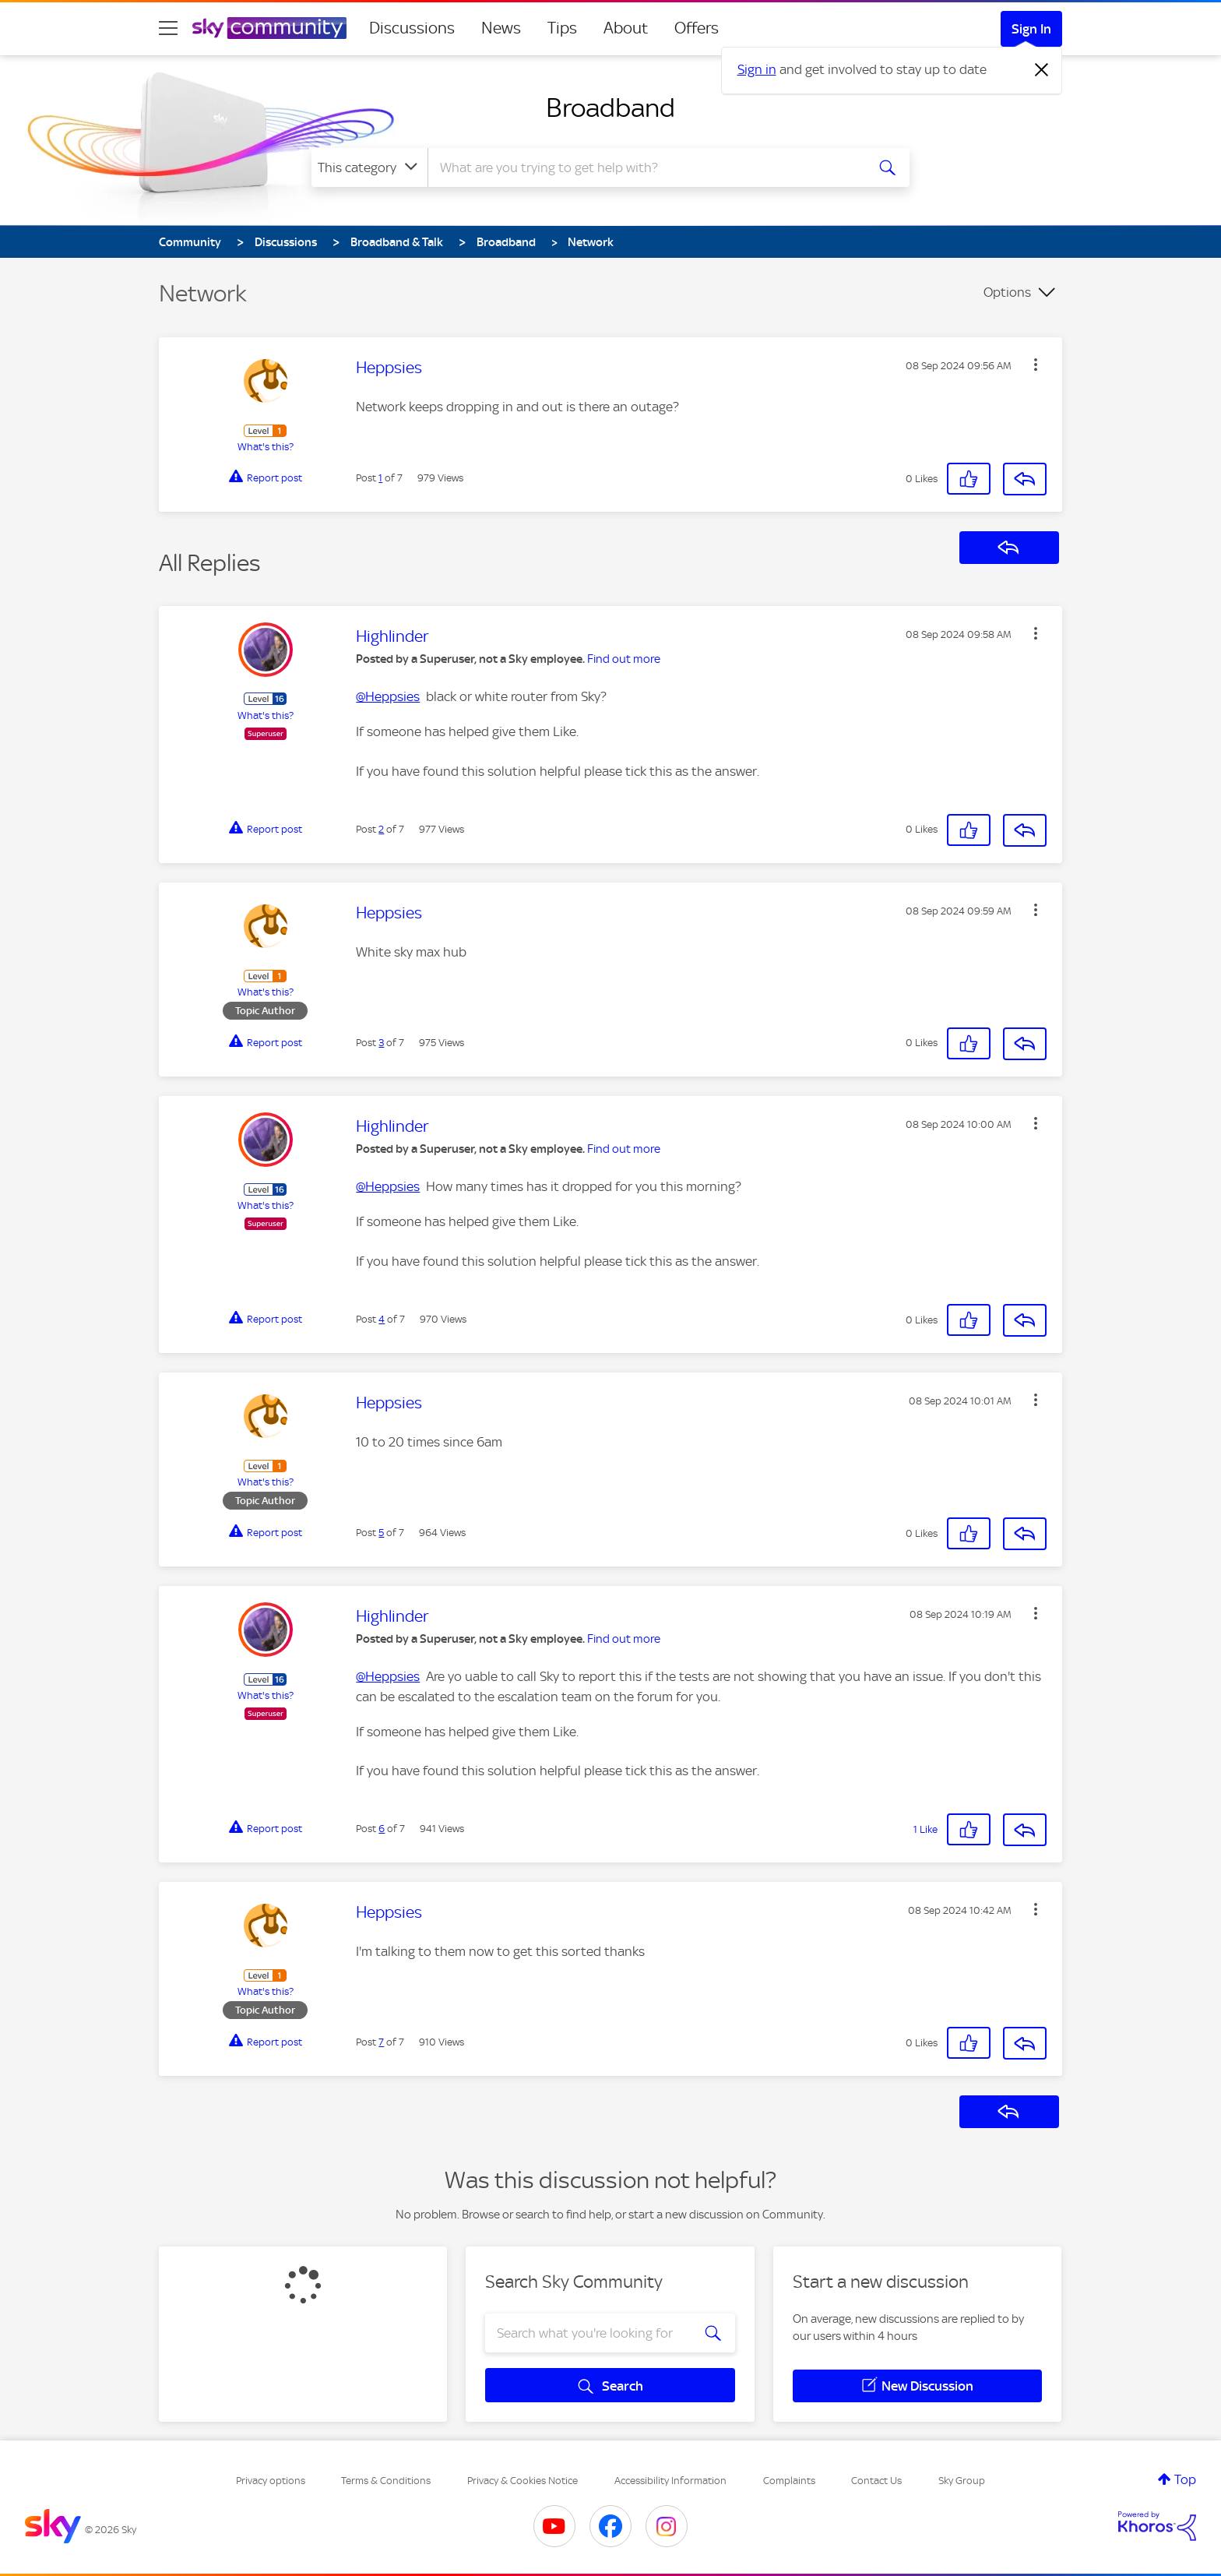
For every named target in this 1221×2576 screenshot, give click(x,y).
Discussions (412, 28)
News (501, 28)
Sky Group (961, 2480)
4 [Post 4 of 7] (381, 1319)
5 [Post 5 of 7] (381, 1532)
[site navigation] (168, 28)
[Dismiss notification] (1041, 70)
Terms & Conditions (386, 2480)
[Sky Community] (269, 28)
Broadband (610, 107)
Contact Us (876, 2480)
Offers (696, 28)
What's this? (266, 447)
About (625, 28)
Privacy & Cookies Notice (522, 2480)
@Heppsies (388, 696)
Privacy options (270, 2480)
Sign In (1031, 29)
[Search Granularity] (369, 167)
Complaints (789, 2480)
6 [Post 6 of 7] (381, 1828)
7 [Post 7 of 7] (381, 2042)
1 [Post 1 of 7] (380, 478)
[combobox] (644, 167)
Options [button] (1007, 292)
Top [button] (1185, 2479)
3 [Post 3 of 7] (381, 1042)
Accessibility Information (670, 2480)
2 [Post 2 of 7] (381, 829)
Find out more (623, 659)
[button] (1036, 364)
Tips (562, 28)
